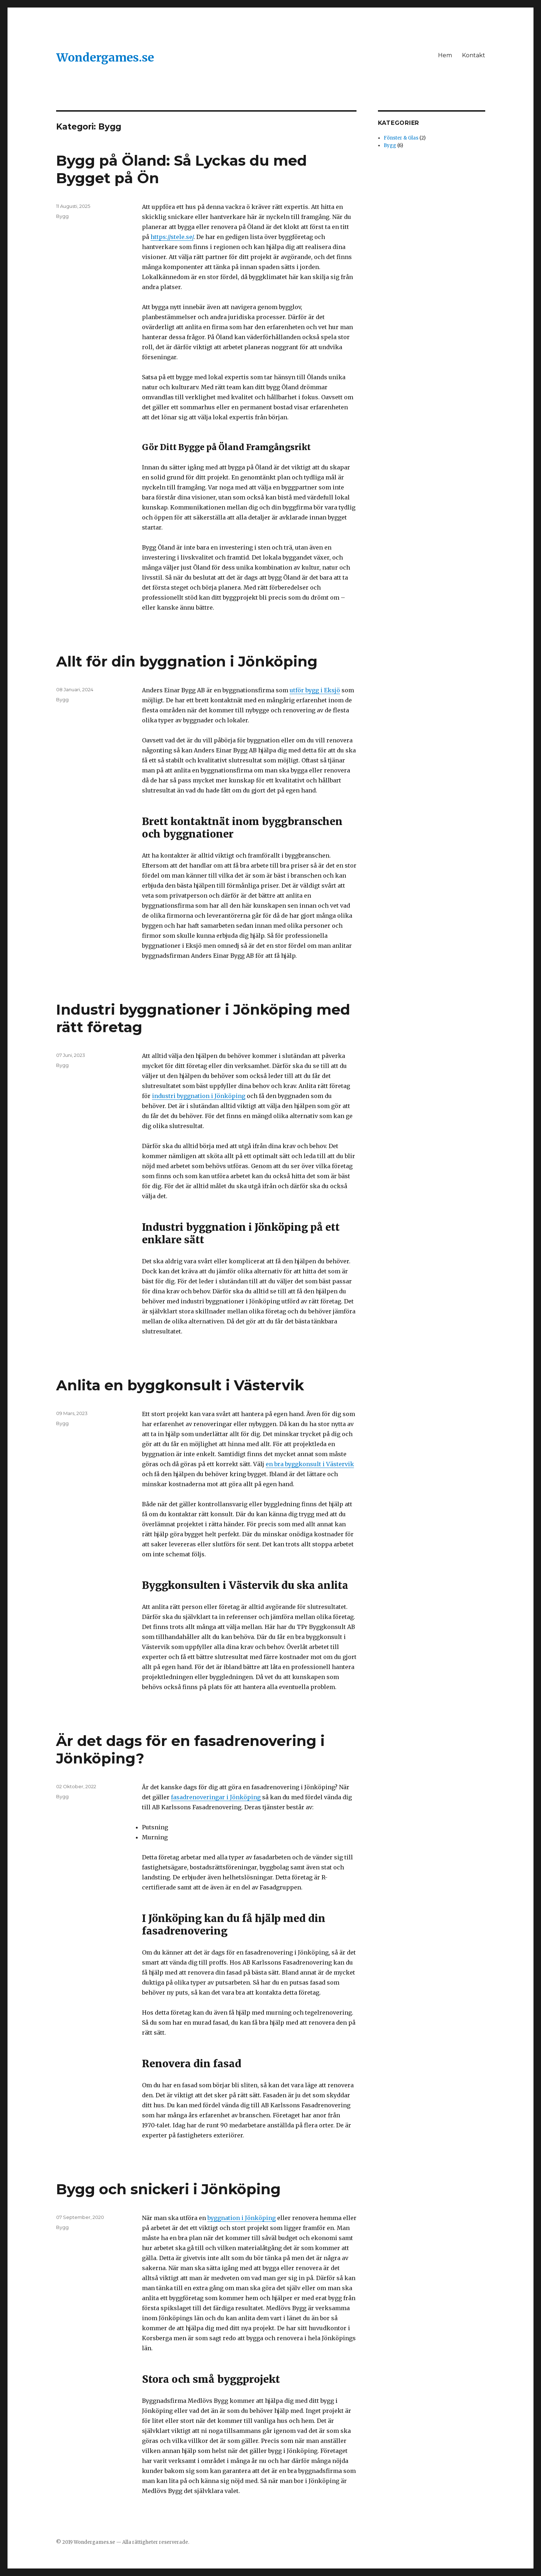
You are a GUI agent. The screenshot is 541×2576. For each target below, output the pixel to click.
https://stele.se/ (172, 236)
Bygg (62, 216)
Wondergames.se (105, 57)
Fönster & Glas (401, 138)
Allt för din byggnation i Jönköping (187, 661)
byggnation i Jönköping (241, 2217)
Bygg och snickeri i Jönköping (168, 2189)
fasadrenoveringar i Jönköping (216, 1797)
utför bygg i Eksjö (315, 690)
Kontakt (473, 55)
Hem (445, 55)
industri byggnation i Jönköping (198, 1095)
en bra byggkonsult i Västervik (310, 1464)
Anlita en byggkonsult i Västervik (180, 1385)
